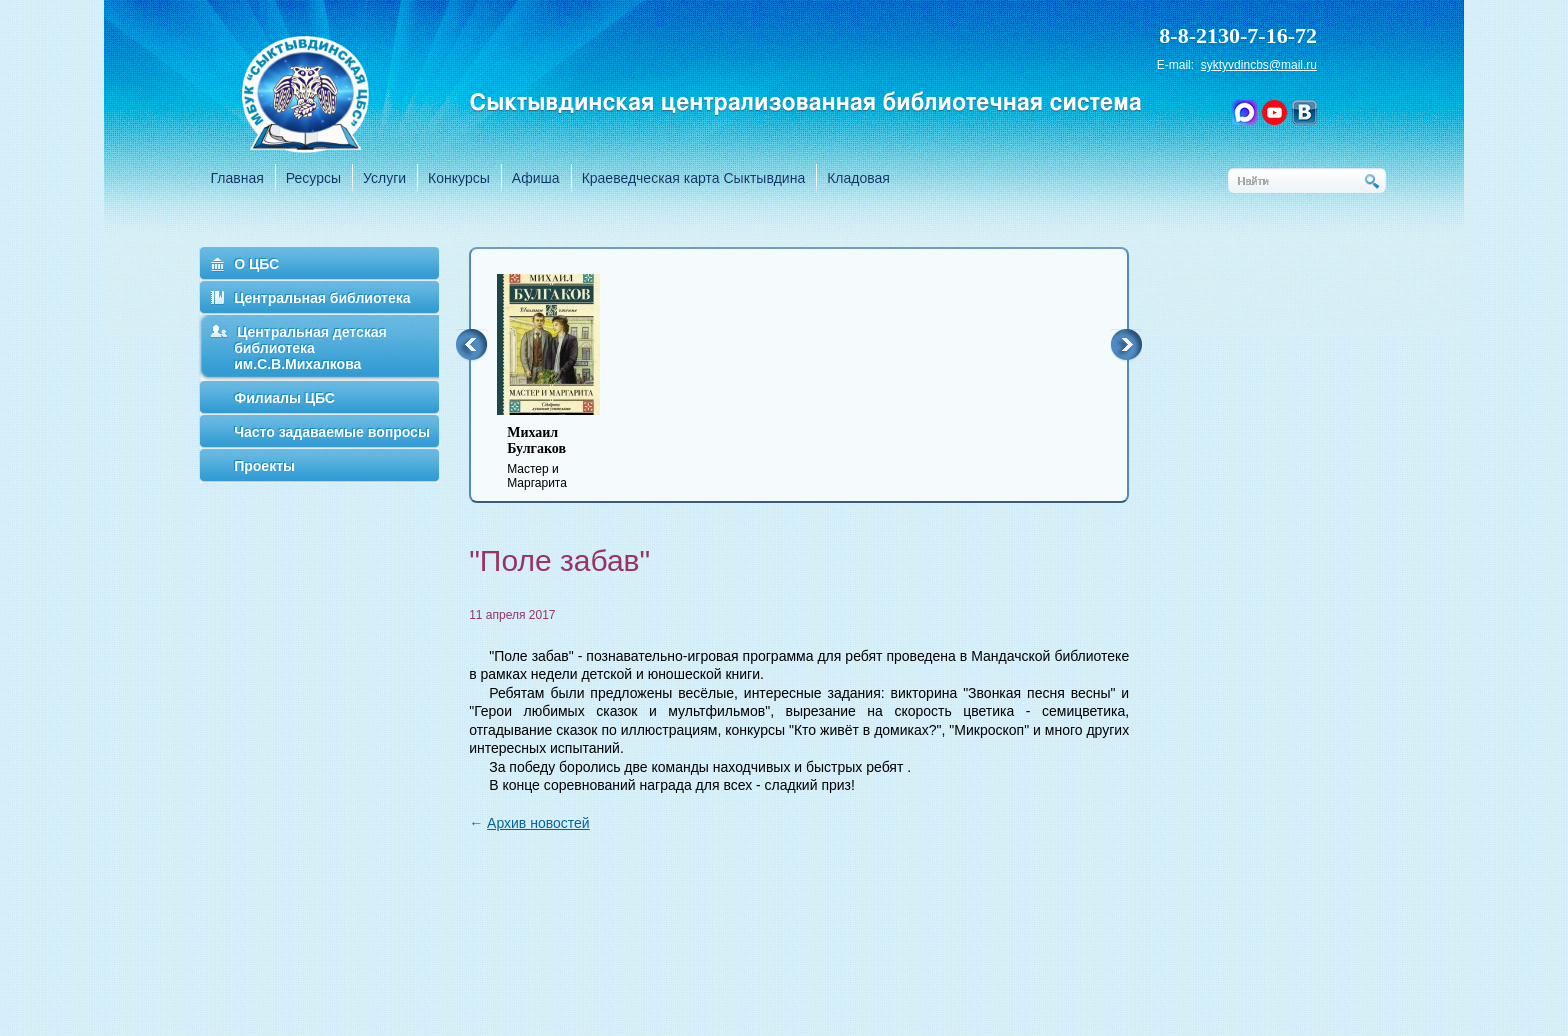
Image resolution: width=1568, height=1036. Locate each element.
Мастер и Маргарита (561, 457)
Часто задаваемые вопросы (332, 432)
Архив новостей (538, 823)
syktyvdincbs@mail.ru (1259, 65)
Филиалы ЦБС (284, 398)
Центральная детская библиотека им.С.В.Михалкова (310, 348)
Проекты (264, 466)
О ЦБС (256, 264)
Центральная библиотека (322, 298)
